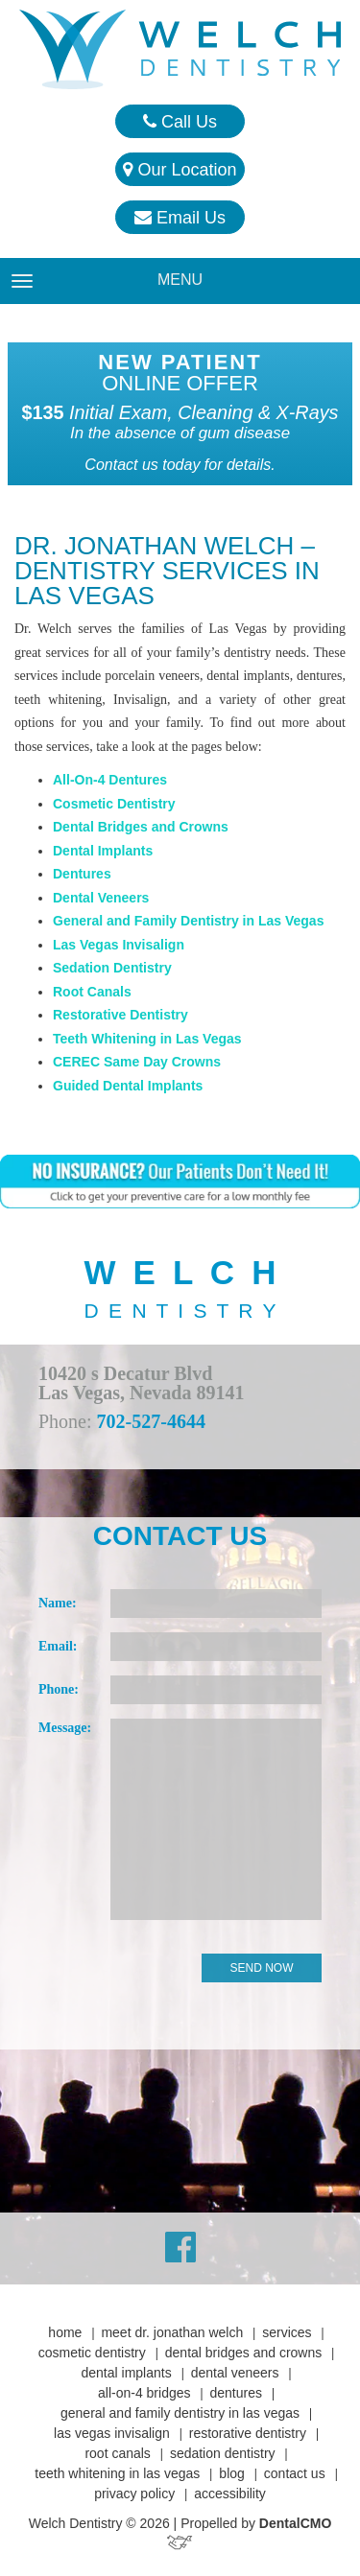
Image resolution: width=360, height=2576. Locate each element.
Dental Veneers (101, 897)
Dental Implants (103, 850)
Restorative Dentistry (120, 1014)
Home (65, 2332)
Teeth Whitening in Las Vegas (147, 1038)
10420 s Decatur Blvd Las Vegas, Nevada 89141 (141, 1383)
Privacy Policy (134, 2493)
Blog (231, 2473)
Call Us (180, 121)
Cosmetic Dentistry (114, 803)
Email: (57, 1646)
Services (286, 2332)
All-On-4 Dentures (110, 779)
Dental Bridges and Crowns (140, 826)
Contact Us (294, 2473)
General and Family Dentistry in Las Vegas (188, 920)
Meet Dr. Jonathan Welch (172, 2332)
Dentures (82, 873)
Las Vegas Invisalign (118, 944)
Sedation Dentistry (112, 967)
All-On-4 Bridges (144, 2392)
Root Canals (92, 991)
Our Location (179, 169)
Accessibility (230, 2493)
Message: (64, 1728)
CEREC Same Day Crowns (137, 1061)
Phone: (58, 1689)
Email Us (180, 217)
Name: (57, 1603)
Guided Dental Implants (128, 1085)
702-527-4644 (151, 1421)
